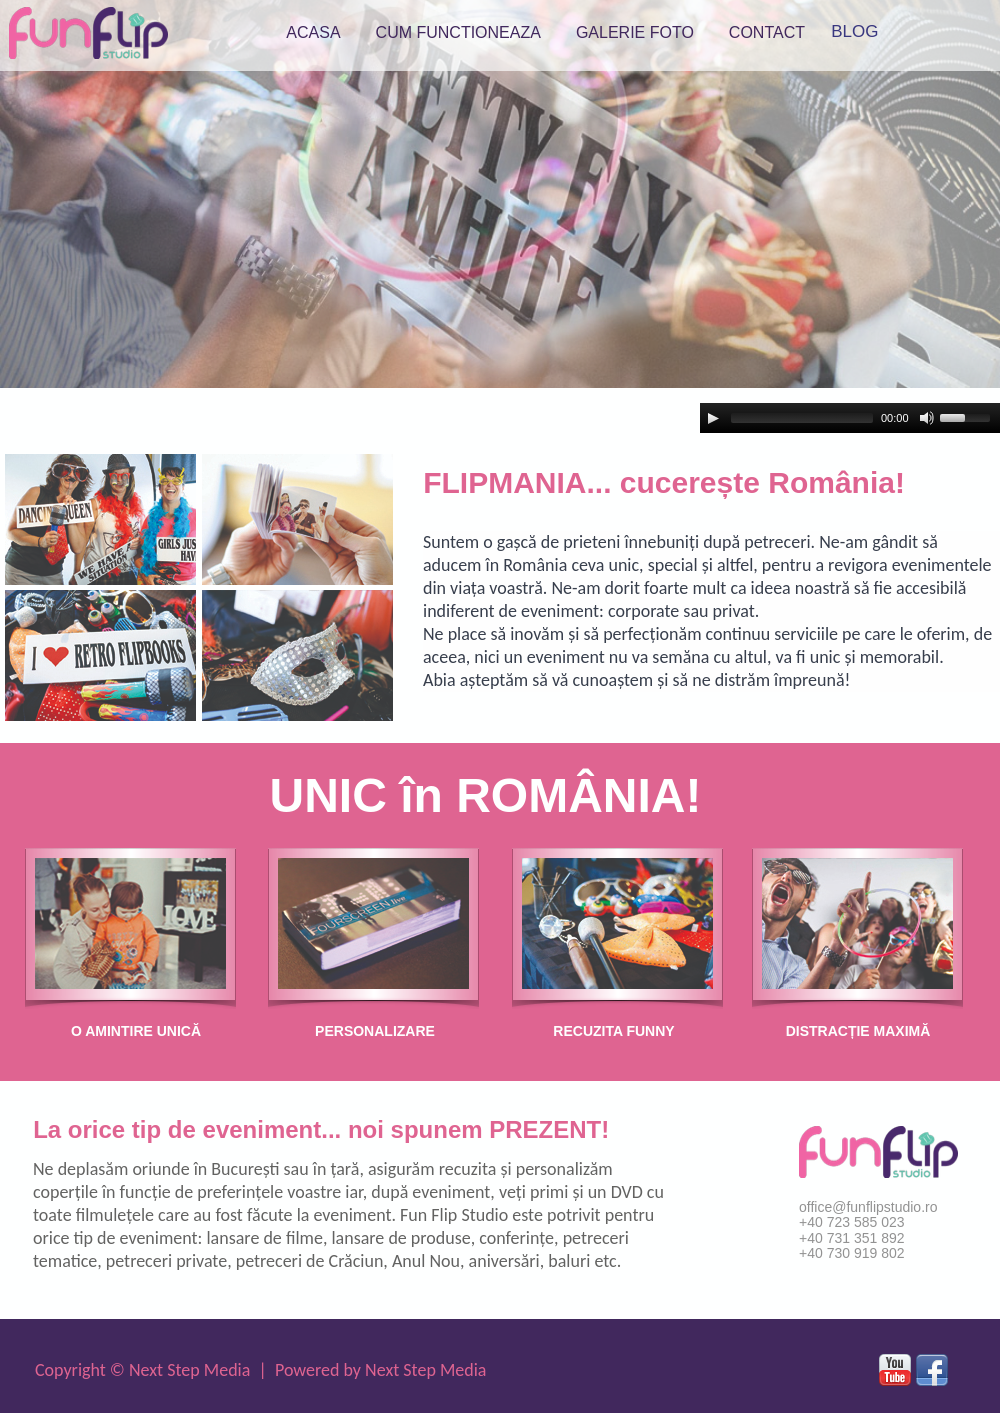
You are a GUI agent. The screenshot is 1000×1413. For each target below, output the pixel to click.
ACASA (313, 32)
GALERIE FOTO (635, 32)
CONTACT (767, 32)
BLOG (854, 31)
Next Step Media (189, 1370)
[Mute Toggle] (927, 418)
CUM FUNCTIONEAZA (458, 32)
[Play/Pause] (713, 418)
